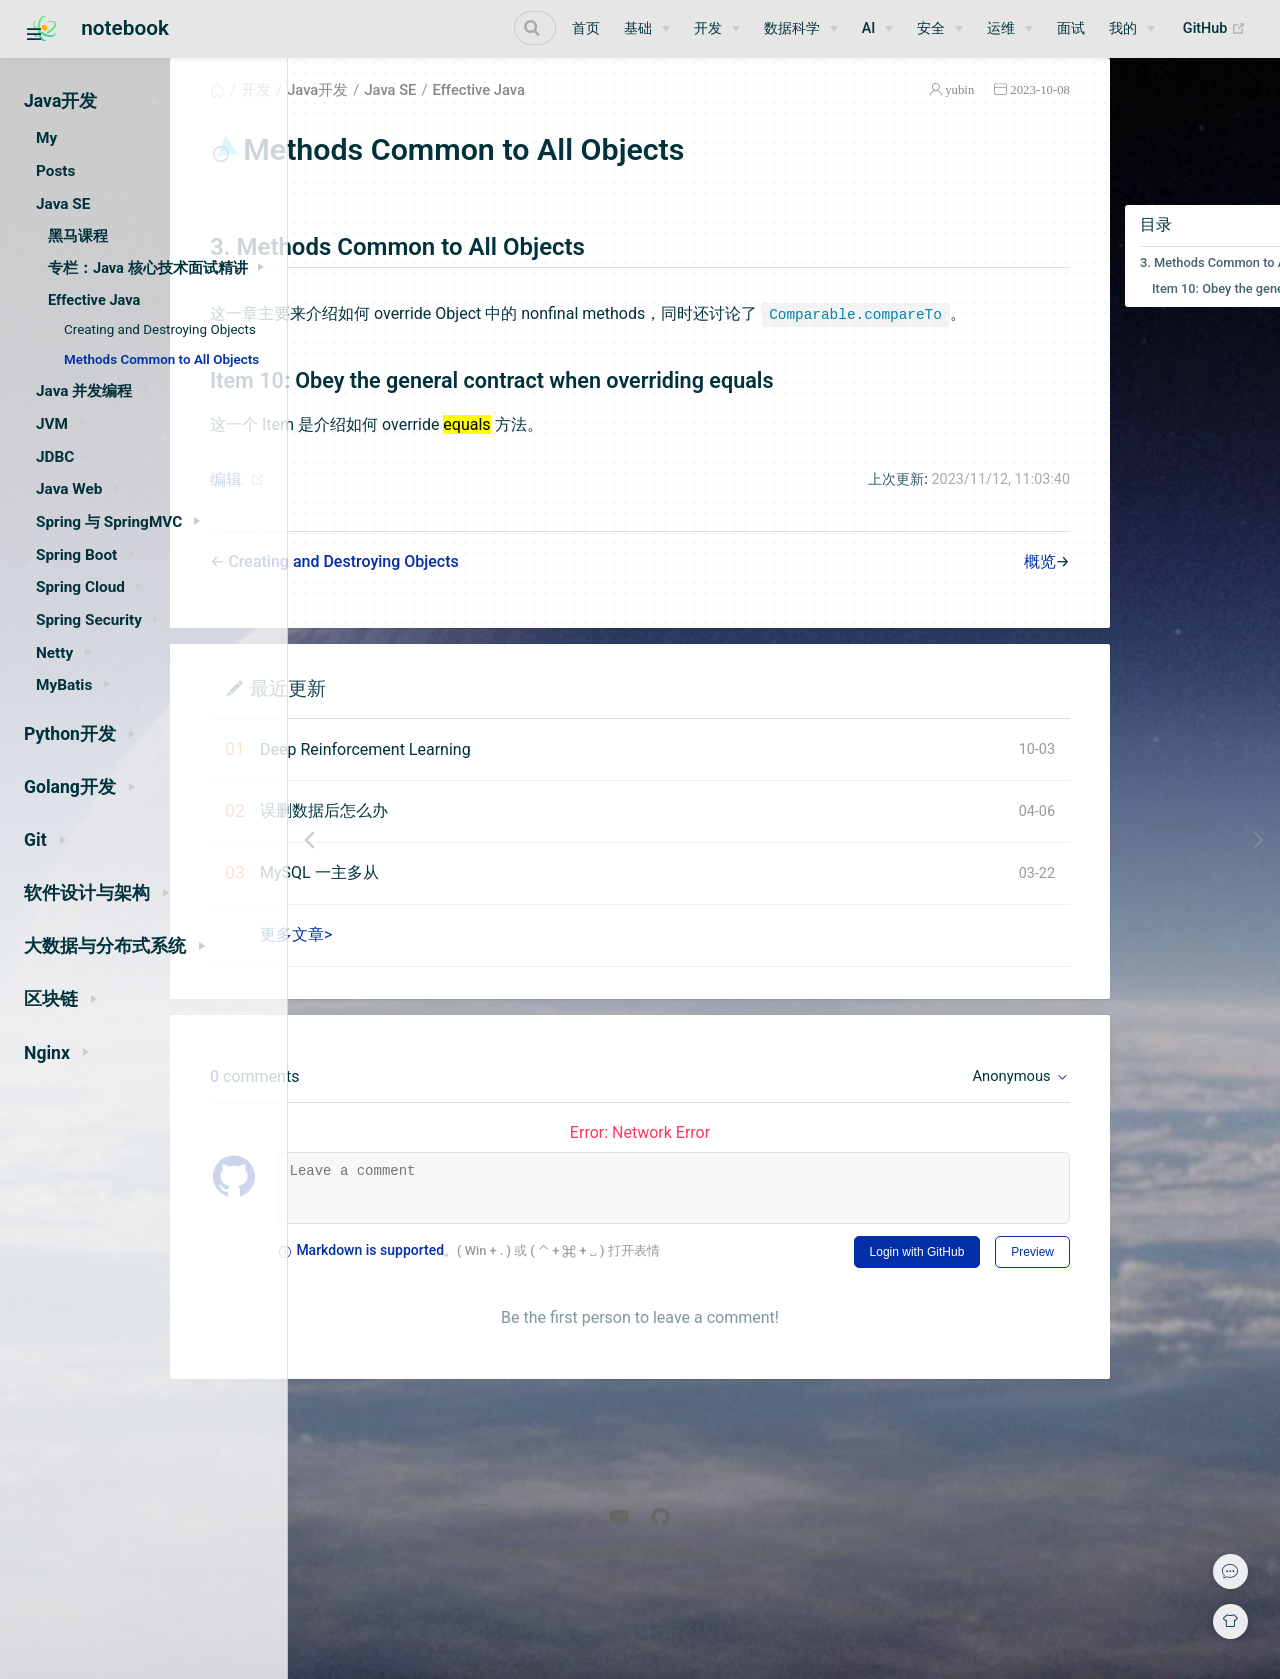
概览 (960, 612)
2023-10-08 (960, 113)
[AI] (878, 29)
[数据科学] (801, 29)
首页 (586, 28)
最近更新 (419, 738)
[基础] (647, 29)
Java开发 (448, 114)
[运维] (1010, 29)
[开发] (717, 29)
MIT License (951, 1627)
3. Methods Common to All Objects (1158, 286)
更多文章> (427, 985)
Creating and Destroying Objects (160, 329)
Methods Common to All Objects (161, 359)
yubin (879, 113)
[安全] (940, 29)
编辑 (357, 530)
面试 (1071, 28)
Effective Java (609, 114)
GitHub (1219, 29)
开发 (387, 114)
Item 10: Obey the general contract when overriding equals (1164, 312)
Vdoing (663, 1627)
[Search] (455, 28)
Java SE (521, 114)
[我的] (1132, 29)
